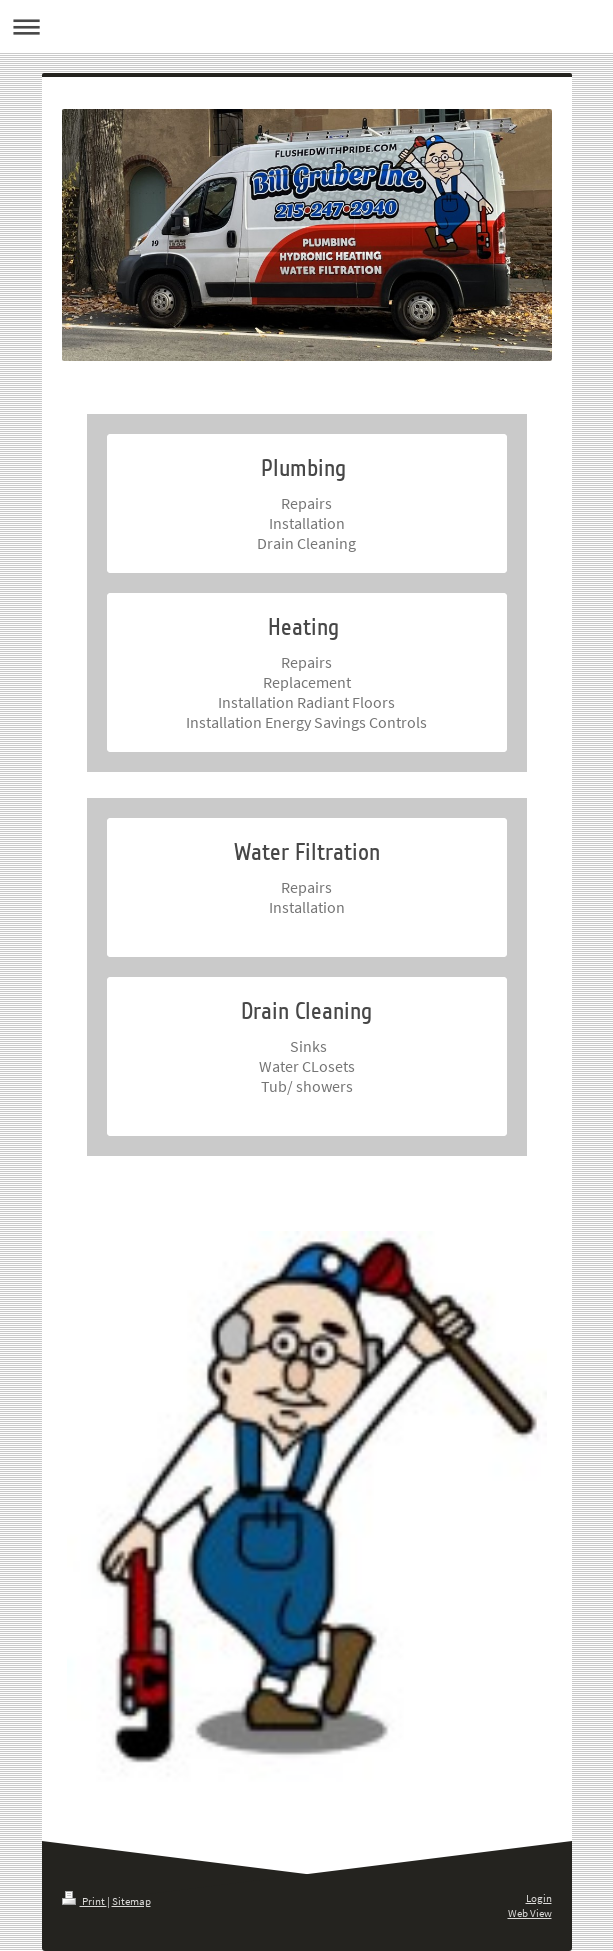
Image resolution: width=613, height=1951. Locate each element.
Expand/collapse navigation (306, 26)
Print (84, 1901)
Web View (530, 1913)
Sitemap (131, 1901)
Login (539, 1898)
